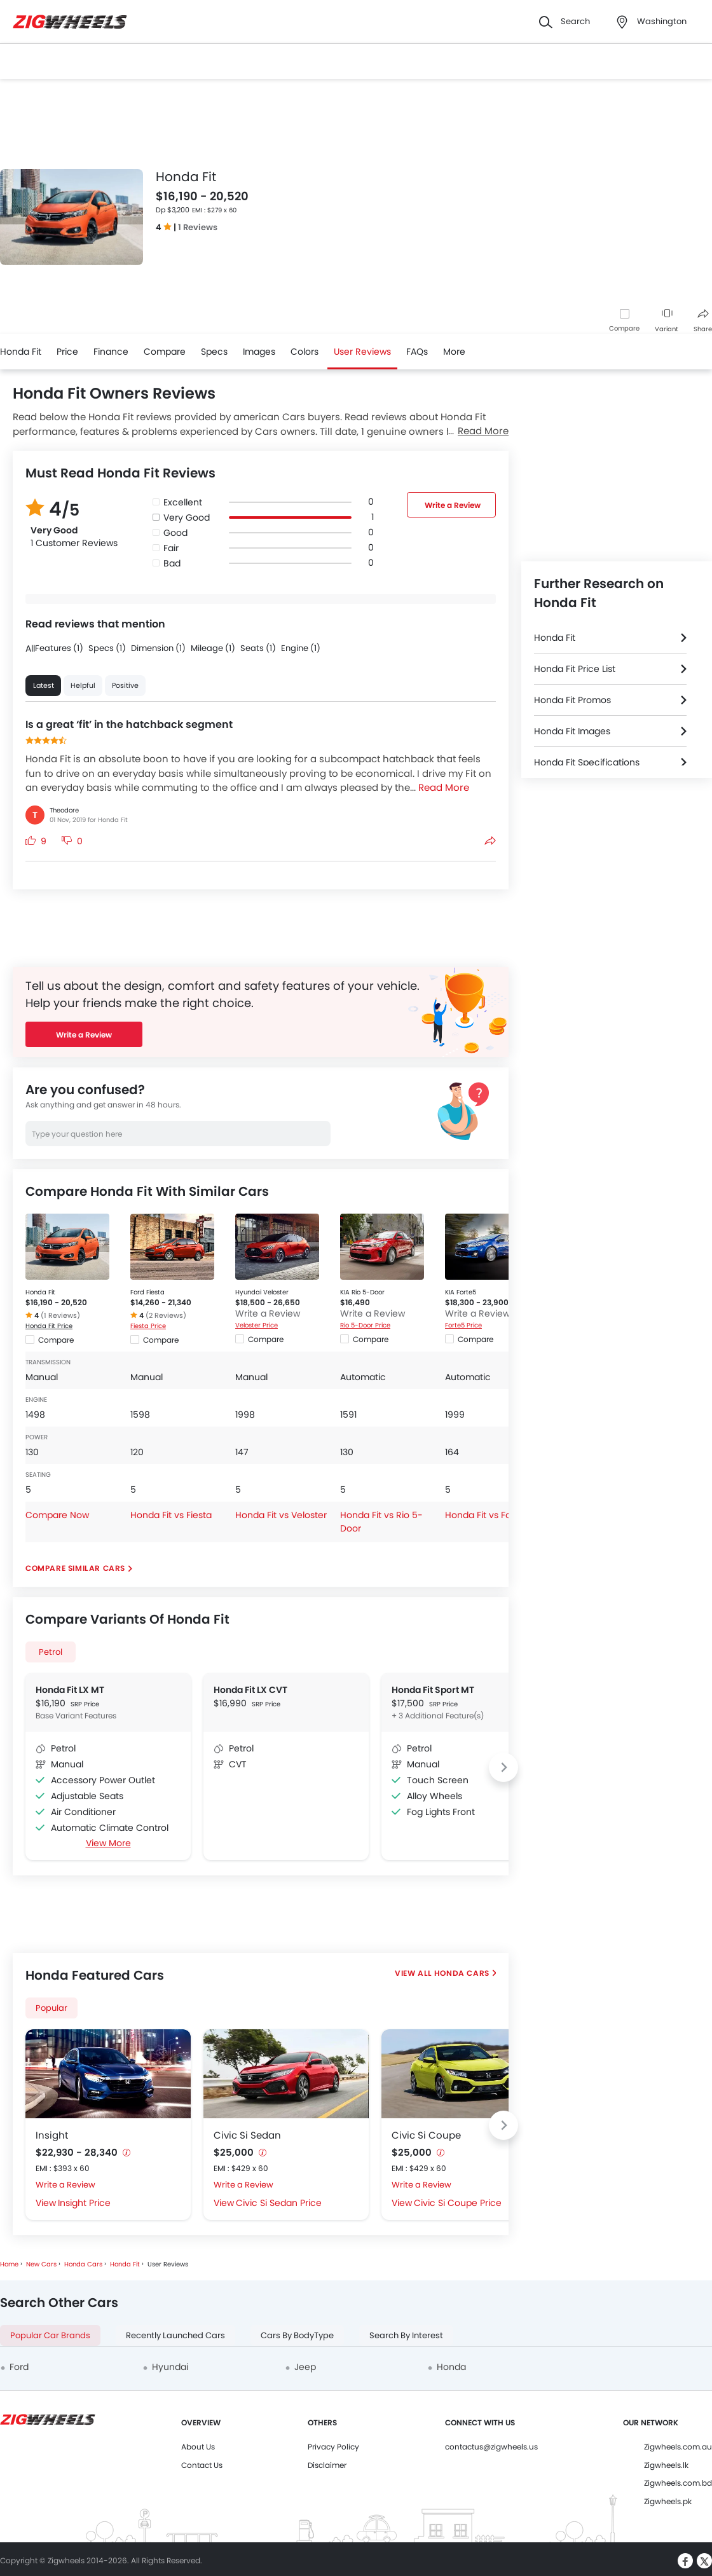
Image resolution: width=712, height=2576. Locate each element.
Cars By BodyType (297, 2335)
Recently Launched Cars (175, 2335)
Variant (666, 321)
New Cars (41, 2264)
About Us (198, 2446)
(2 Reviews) (166, 1315)
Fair (171, 548)
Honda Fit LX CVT (250, 1689)
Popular (51, 2008)
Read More (483, 430)
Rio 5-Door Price (365, 1325)
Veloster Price (256, 1325)
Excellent (182, 502)
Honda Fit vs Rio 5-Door (381, 1522)
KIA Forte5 (460, 1292)
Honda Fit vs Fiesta (171, 1515)
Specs (214, 351)
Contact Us (201, 2465)
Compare (624, 328)
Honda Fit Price (48, 1326)
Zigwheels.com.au (678, 2446)
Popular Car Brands (50, 2335)
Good (175, 533)
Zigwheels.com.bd (678, 2482)
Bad (172, 563)
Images (259, 351)
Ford (19, 2366)
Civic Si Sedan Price (279, 2202)
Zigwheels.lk (666, 2465)
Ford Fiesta (147, 1292)
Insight (52, 2135)
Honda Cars (461, 1973)
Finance (110, 351)
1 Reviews (197, 227)
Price (67, 351)
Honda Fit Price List (574, 668)
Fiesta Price (148, 1326)
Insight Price (84, 2202)
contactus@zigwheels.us (491, 2446)
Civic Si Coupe (426, 2135)
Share (703, 321)
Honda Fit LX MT (70, 1689)
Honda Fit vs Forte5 (487, 1515)
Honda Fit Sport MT (433, 1689)
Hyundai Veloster (262, 1292)
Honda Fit (20, 351)
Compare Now (57, 1515)
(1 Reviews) (60, 1315)
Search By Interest (406, 2335)
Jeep (305, 2366)
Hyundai (170, 2366)
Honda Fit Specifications (587, 762)
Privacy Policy (333, 2446)
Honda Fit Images (572, 731)
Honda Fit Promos (572, 700)
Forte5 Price (463, 1325)
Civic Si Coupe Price (458, 2202)
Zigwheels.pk (668, 2501)
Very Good (186, 517)
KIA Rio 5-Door (362, 1292)
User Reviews (362, 351)
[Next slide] (503, 1767)
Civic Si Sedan (247, 2135)
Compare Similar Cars (75, 1568)
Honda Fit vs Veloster (281, 1515)
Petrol (50, 1652)
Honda (451, 2366)
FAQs (417, 351)
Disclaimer (327, 2465)
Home (9, 2264)
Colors (304, 351)
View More (108, 1843)
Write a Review (453, 505)
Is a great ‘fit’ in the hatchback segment (129, 724)
